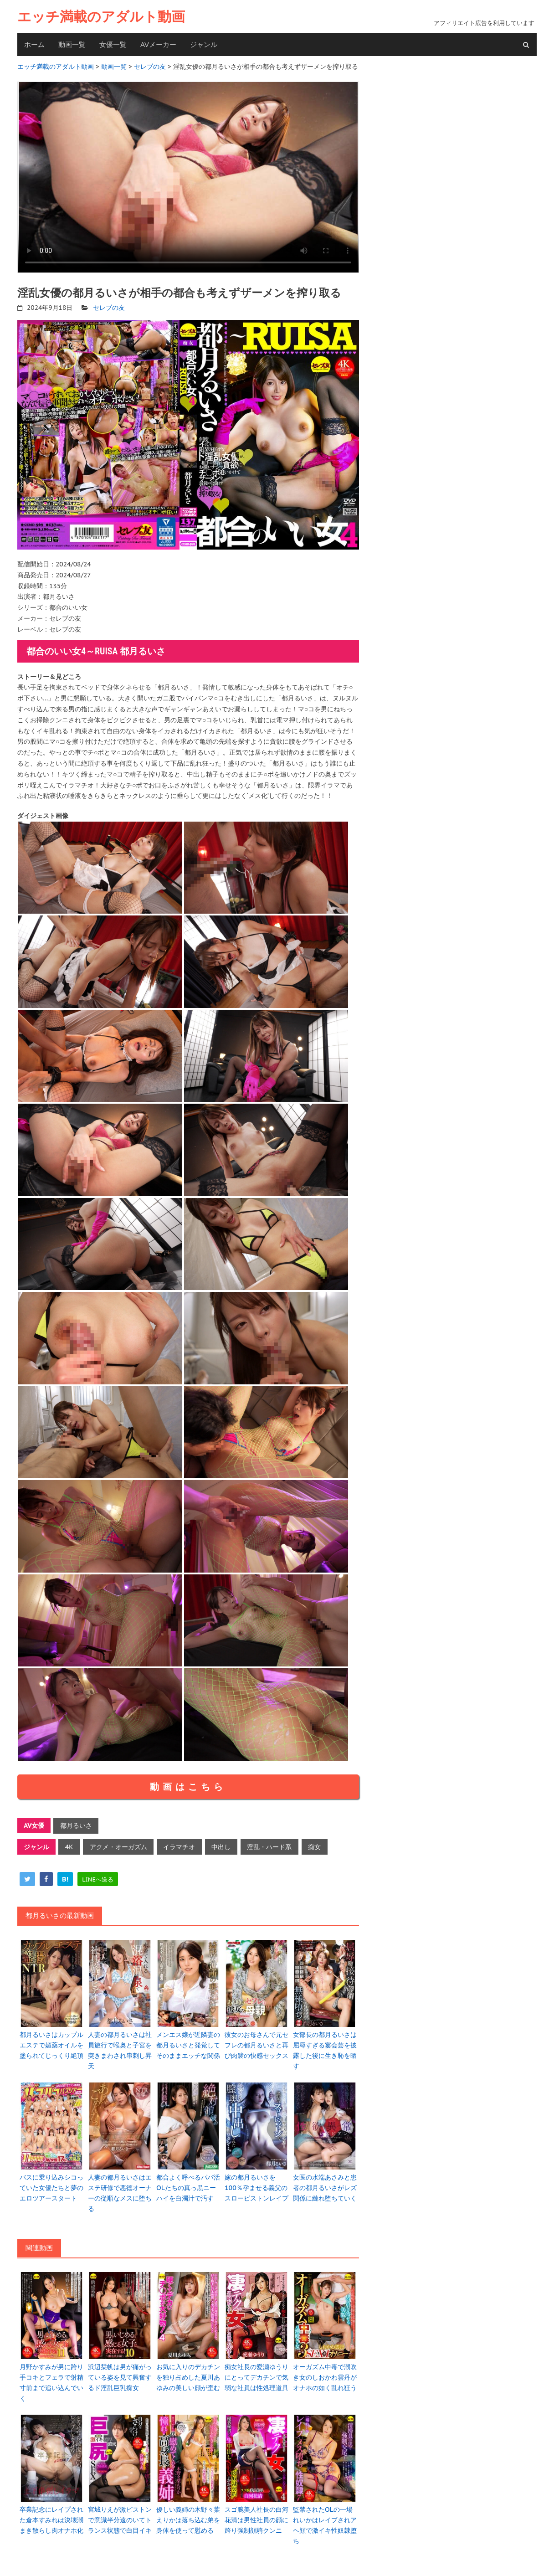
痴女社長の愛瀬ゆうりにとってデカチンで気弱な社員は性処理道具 (256, 2371)
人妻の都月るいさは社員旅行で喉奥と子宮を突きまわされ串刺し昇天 (120, 2046)
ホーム (34, 44)
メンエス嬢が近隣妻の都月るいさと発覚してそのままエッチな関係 (188, 2041)
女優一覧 (113, 44)
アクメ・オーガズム (117, 1845)
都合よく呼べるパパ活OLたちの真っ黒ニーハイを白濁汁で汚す (188, 2183)
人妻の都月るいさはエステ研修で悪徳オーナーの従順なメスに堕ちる (120, 2188)
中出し (219, 1845)
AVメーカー (158, 44)
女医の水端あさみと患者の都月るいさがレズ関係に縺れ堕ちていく (325, 2183)
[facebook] (46, 1876)
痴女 (311, 1845)
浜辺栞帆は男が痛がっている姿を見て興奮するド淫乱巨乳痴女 (120, 2371)
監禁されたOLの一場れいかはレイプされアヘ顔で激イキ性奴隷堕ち (325, 2517)
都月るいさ (76, 1824)
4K (69, 1845)
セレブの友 (109, 306)
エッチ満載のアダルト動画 (101, 16)
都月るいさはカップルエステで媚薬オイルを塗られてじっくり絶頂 (51, 2041)
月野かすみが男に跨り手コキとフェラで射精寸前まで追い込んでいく (51, 2376)
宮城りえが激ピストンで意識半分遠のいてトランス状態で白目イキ (120, 2512)
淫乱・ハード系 (267, 1845)
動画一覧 (72, 44)
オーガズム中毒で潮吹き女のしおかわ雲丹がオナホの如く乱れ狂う (325, 2371)
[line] (97, 1876)
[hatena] (65, 1876)
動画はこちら (188, 1785)
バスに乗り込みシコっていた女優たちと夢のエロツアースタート (51, 2183)
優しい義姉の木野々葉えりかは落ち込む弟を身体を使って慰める (188, 2512)
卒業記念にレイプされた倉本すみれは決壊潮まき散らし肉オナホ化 (51, 2512)
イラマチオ (178, 1845)
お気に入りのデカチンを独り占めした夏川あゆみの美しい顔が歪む (188, 2371)
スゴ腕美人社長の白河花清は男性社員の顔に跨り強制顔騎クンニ (256, 2512)
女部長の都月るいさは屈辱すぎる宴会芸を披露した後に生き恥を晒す (325, 2046)
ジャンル (203, 44)
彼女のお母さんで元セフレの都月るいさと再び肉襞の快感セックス (256, 2041)
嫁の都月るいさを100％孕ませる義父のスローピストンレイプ (256, 2183)
